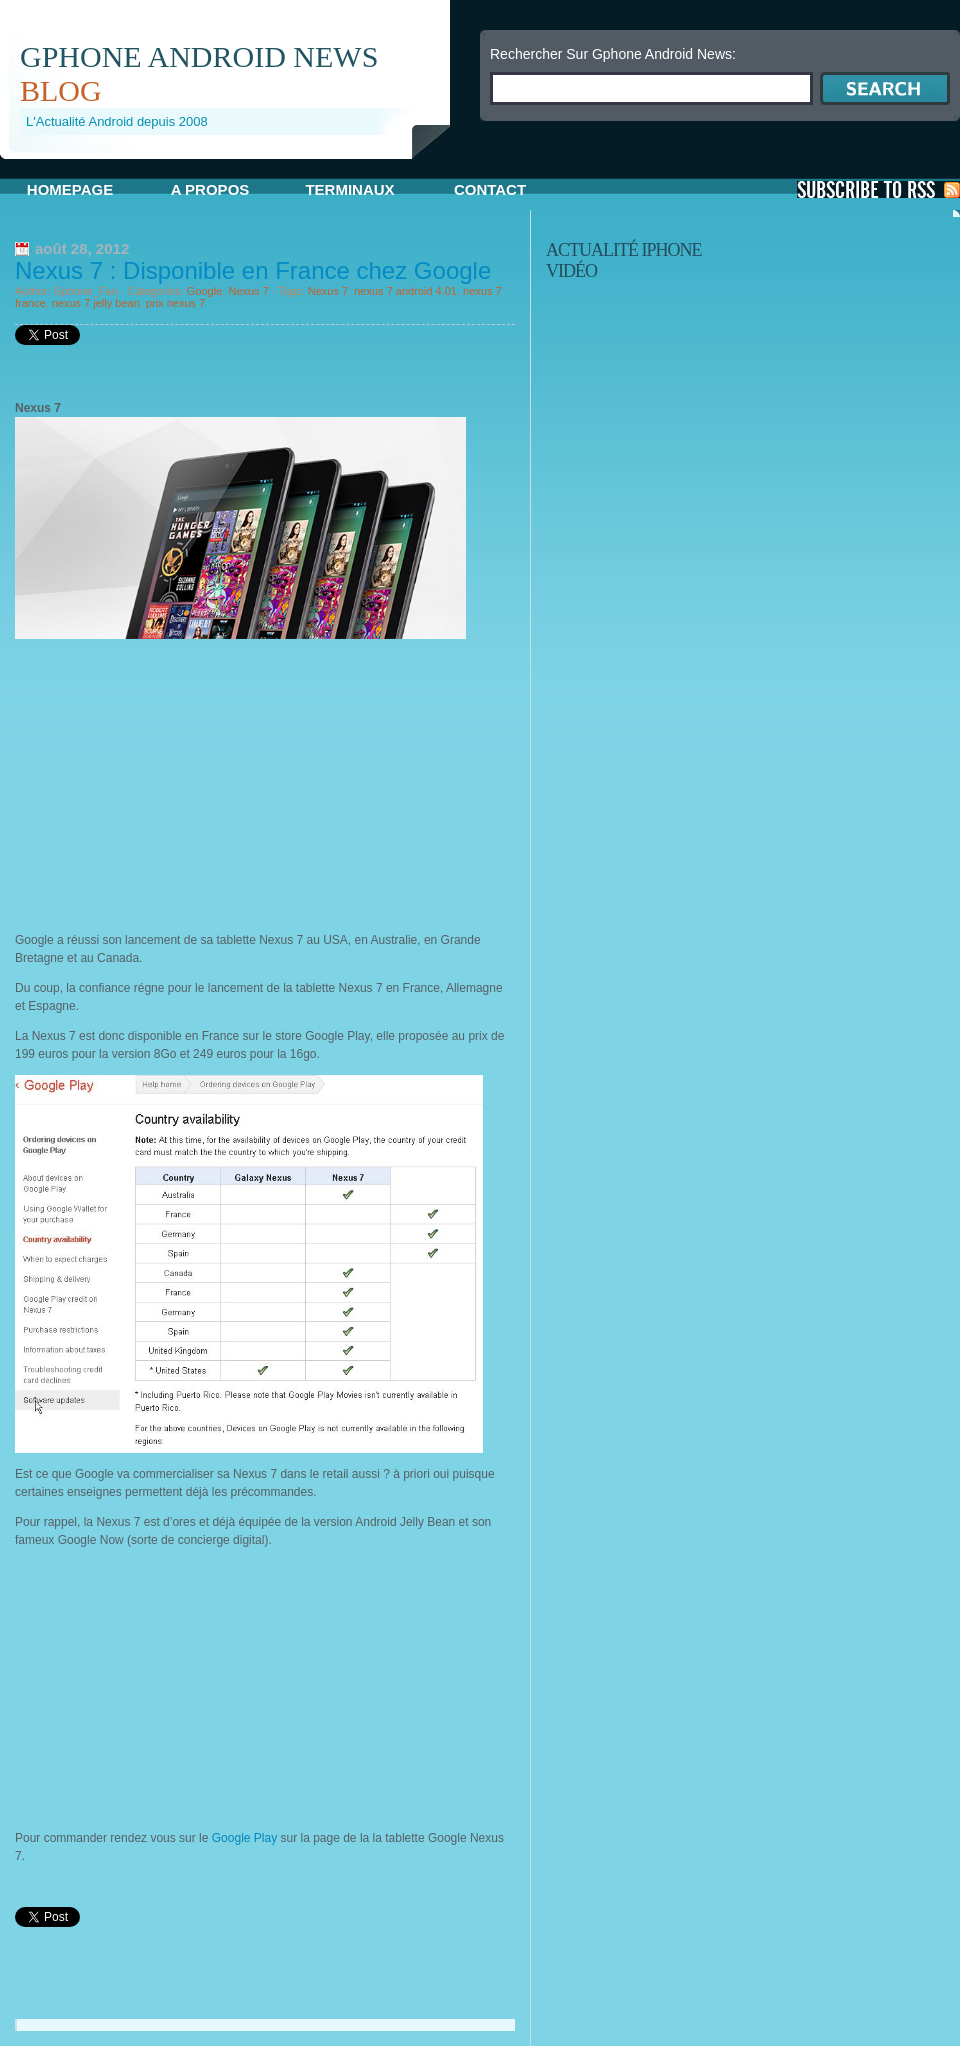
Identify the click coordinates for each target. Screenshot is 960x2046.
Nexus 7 (248, 291)
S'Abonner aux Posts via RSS (878, 189)
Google (204, 291)
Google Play (242, 1838)
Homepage (70, 189)
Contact (490, 189)
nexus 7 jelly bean (96, 303)
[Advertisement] (183, 791)
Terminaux (349, 189)
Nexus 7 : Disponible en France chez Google (253, 270)
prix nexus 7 (175, 303)
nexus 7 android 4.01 (405, 291)
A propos (210, 189)
